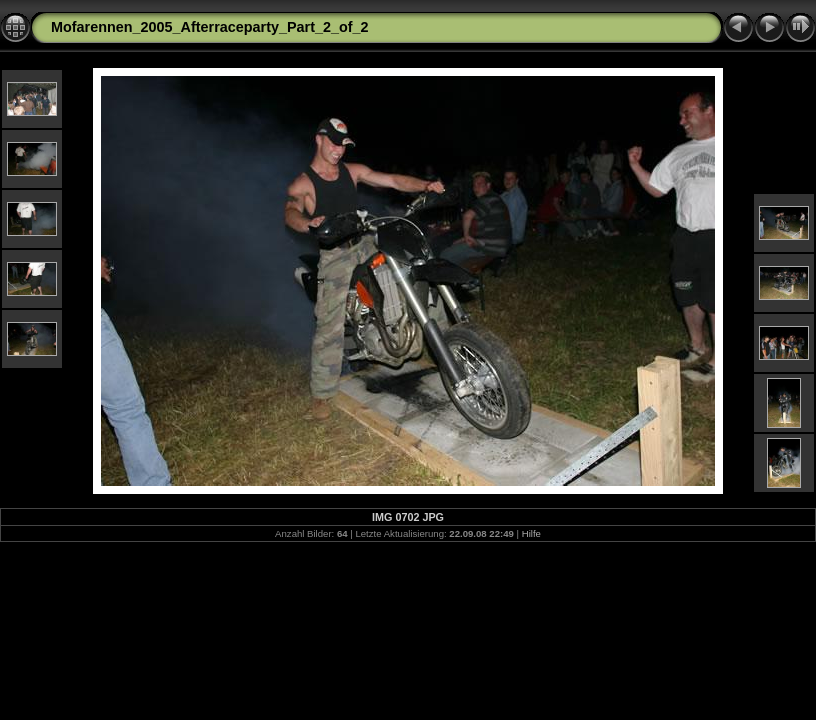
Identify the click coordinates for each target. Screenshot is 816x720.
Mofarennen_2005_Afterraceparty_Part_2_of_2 (210, 27)
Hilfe (531, 533)
